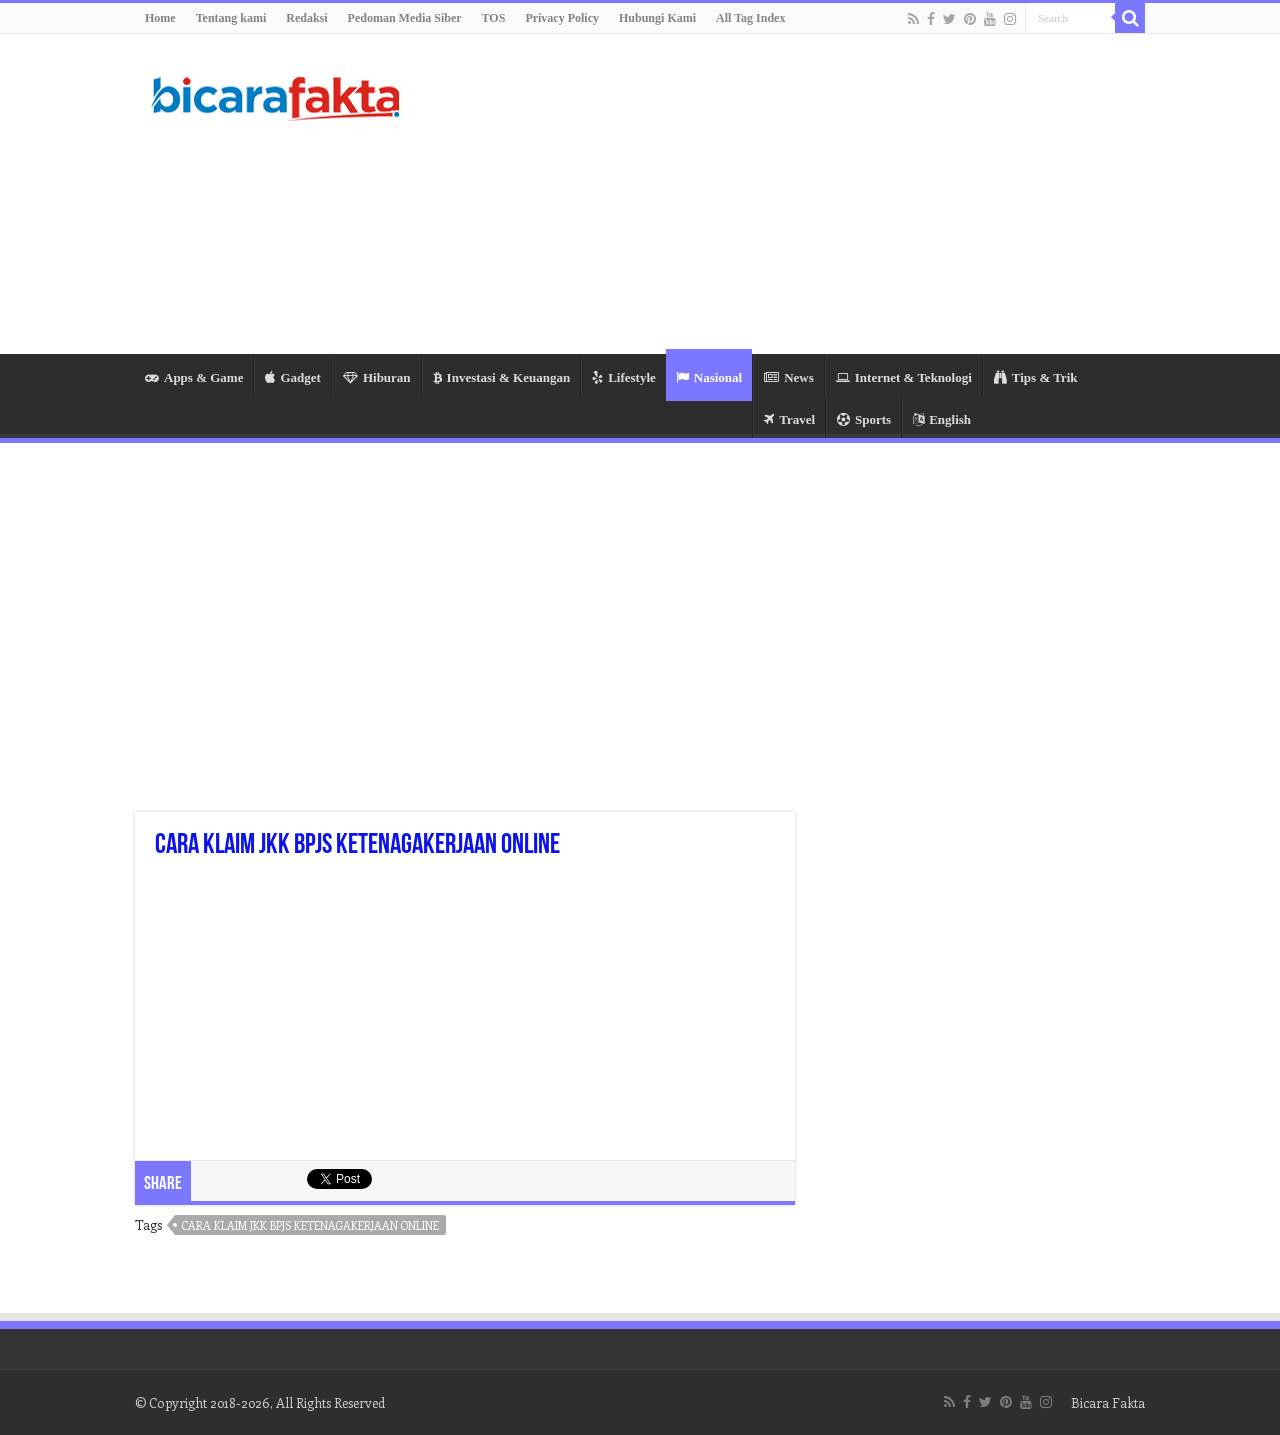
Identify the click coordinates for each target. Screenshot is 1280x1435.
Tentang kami (231, 18)
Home (160, 18)
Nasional (709, 377)
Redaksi (306, 18)
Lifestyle (624, 377)
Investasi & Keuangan (502, 377)
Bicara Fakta (1108, 1402)
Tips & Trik (1036, 377)
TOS (494, 18)
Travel (789, 419)
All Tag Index (750, 18)
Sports (864, 419)
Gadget (292, 377)
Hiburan (377, 377)
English (942, 419)
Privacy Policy (562, 18)
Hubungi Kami (657, 18)
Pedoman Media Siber (405, 18)
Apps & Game (194, 377)
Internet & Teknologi (904, 377)
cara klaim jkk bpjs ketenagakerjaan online (310, 1225)
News (789, 377)
